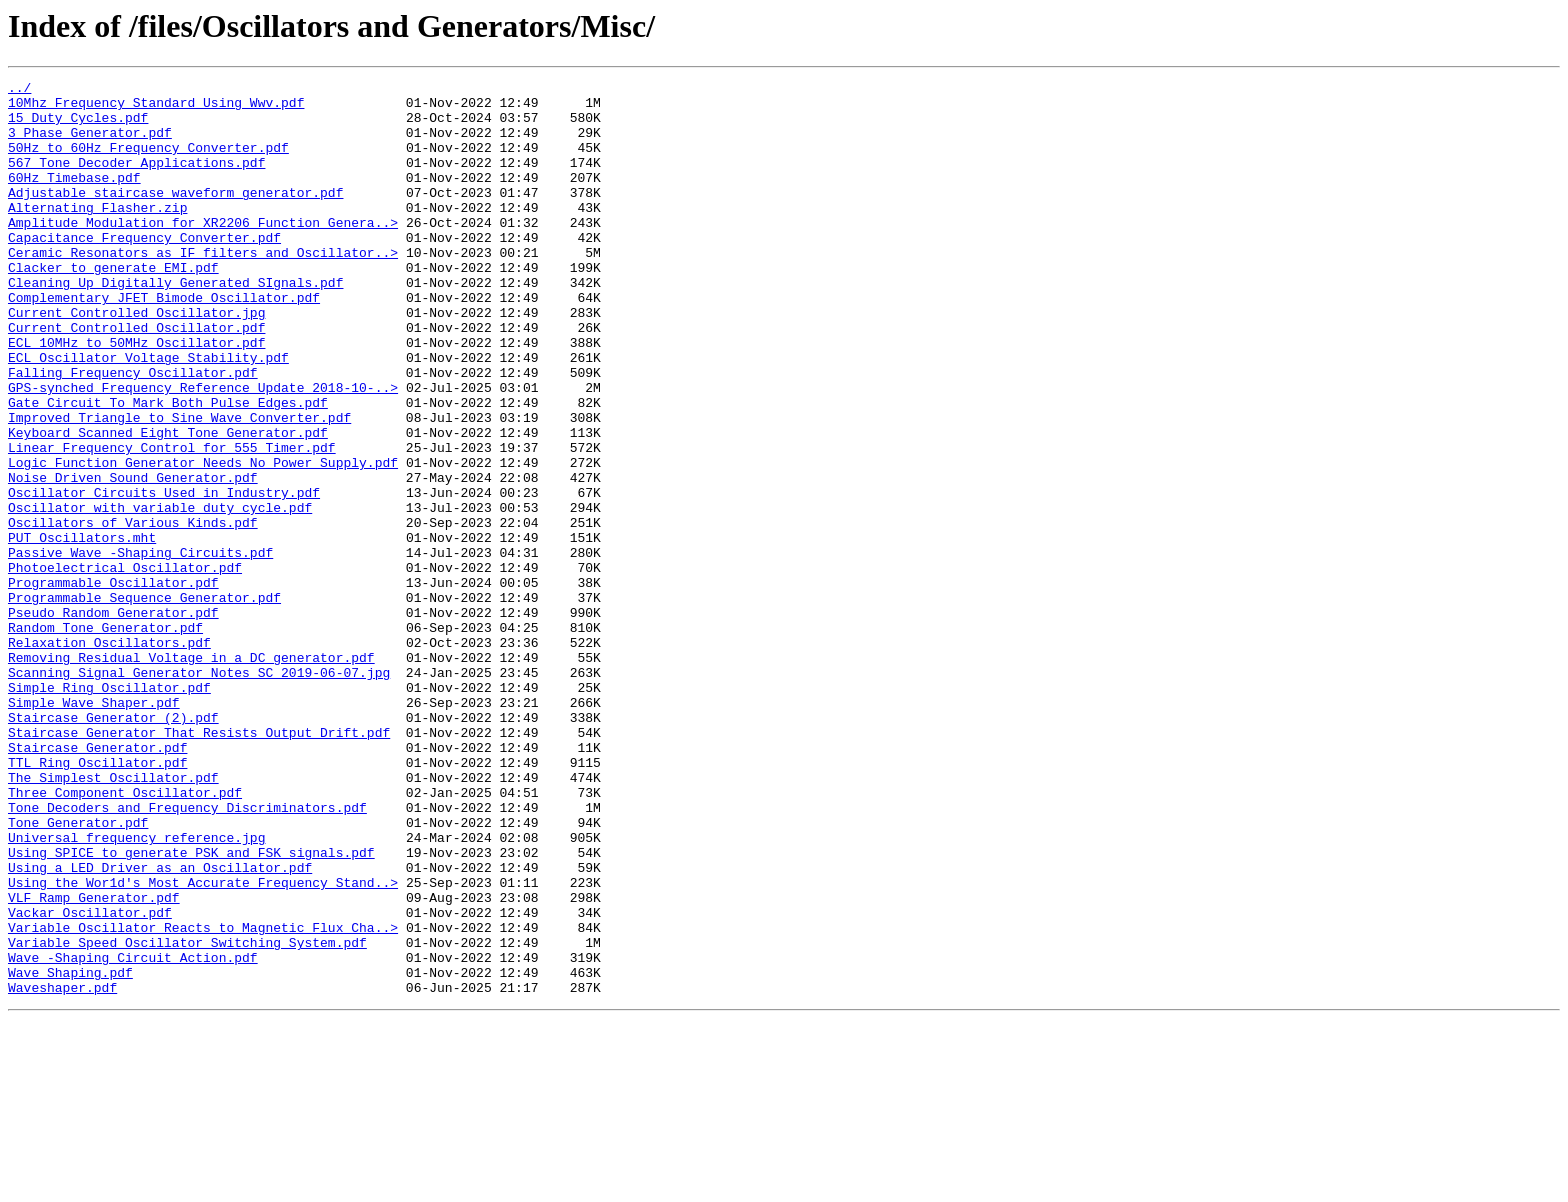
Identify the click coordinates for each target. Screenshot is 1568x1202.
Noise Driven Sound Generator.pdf (133, 558)
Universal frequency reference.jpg (136, 990)
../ (19, 90)
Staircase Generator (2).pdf (113, 846)
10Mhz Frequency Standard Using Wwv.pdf (156, 108)
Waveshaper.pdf (62, 1170)
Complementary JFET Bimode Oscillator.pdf (164, 342)
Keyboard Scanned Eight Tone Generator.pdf (168, 504)
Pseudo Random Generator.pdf (113, 720)
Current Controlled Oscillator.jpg (136, 360)
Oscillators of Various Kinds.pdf (133, 612)
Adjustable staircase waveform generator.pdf (175, 216)
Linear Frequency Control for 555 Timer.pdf (172, 522)
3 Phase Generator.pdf (90, 144)
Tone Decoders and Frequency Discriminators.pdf (187, 954)
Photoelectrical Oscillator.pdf (125, 666)
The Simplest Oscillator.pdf (113, 918)
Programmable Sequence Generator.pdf (144, 702)
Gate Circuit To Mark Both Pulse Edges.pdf (168, 468)
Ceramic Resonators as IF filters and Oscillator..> (203, 288)
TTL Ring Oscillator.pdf (97, 900)
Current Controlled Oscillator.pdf (136, 378)
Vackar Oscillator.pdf (90, 1080)
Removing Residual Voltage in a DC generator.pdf (191, 774)
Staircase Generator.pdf (97, 882)
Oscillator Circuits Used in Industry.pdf (164, 576)
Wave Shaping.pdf (70, 1152)
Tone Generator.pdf (78, 972)
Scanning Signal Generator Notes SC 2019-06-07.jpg (199, 792)
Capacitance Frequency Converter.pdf (144, 270)
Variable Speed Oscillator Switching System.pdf (187, 1116)
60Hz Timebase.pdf (74, 198)
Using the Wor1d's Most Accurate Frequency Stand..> (203, 1044)
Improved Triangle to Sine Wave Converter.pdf (179, 486)
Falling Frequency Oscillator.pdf (133, 432)
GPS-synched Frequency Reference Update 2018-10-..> (203, 450)
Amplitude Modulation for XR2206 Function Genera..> (203, 252)
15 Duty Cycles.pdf (78, 126)
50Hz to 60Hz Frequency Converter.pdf (148, 162)
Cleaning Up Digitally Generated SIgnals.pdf (175, 324)
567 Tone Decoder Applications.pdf (136, 180)
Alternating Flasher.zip (97, 234)
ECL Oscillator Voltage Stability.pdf (148, 414)
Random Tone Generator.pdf (105, 738)
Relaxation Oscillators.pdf (109, 756)
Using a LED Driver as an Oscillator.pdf (160, 1026)
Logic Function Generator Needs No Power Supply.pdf (203, 540)
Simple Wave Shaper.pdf (94, 828)
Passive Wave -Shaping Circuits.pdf (140, 648)
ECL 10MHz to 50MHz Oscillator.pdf (136, 396)
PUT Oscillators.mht (82, 630)
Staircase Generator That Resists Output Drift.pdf (199, 864)
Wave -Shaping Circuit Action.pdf (133, 1134)
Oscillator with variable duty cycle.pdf (160, 594)
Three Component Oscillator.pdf (125, 936)
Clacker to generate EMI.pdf (113, 306)
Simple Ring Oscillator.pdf (109, 810)
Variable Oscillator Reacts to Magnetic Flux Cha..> (203, 1098)
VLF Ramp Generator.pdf (94, 1062)
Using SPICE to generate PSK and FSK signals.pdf (191, 1008)
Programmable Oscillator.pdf (113, 684)
